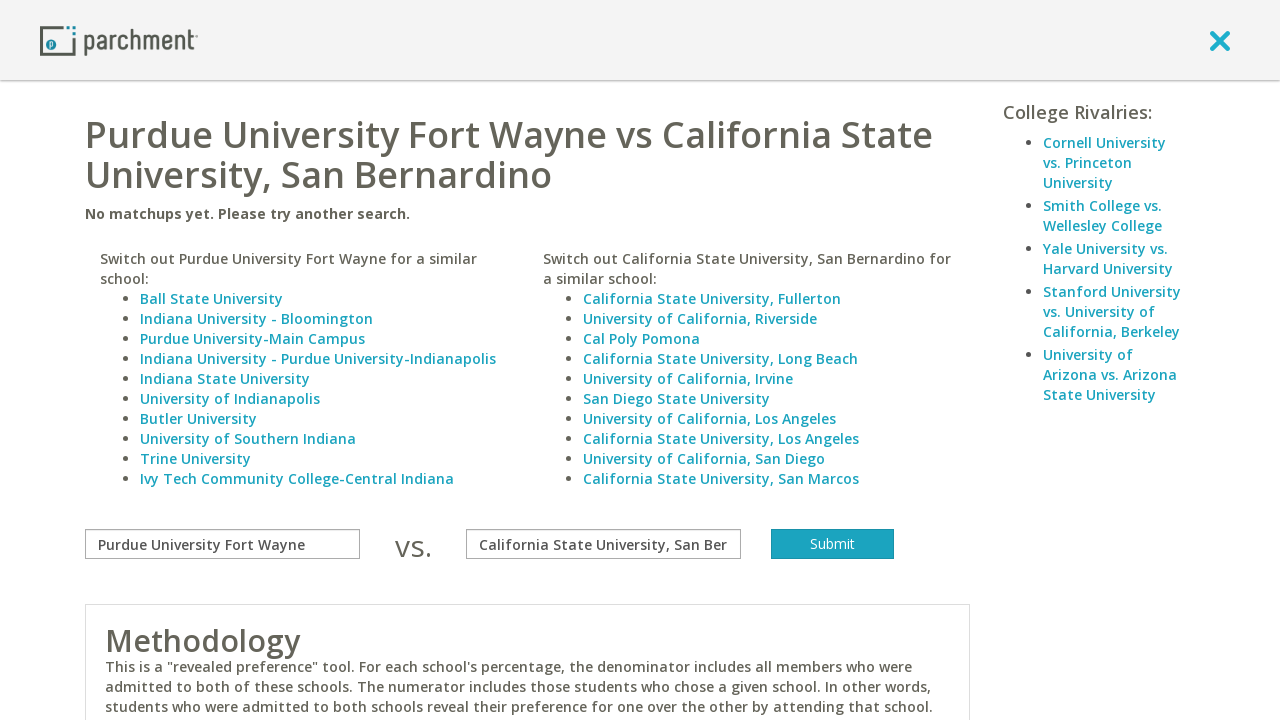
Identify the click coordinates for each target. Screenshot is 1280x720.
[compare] (222, 544)
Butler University (198, 418)
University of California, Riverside (700, 318)
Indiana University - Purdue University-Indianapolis (318, 358)
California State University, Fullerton (712, 298)
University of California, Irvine (688, 378)
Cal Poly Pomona (641, 338)
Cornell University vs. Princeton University (1104, 162)
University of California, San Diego (704, 458)
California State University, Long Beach (720, 358)
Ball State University (211, 298)
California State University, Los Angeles (721, 438)
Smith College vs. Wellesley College (1102, 215)
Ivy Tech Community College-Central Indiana (297, 478)
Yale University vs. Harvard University (1108, 258)
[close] (1220, 40)
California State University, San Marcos (721, 478)
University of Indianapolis (230, 398)
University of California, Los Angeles (709, 418)
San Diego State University (676, 398)
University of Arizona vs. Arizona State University (1110, 374)
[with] (603, 544)
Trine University (195, 458)
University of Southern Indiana (248, 438)
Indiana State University (225, 378)
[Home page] (119, 39)
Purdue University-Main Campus (252, 338)
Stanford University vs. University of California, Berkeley (1112, 311)
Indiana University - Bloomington (256, 318)
